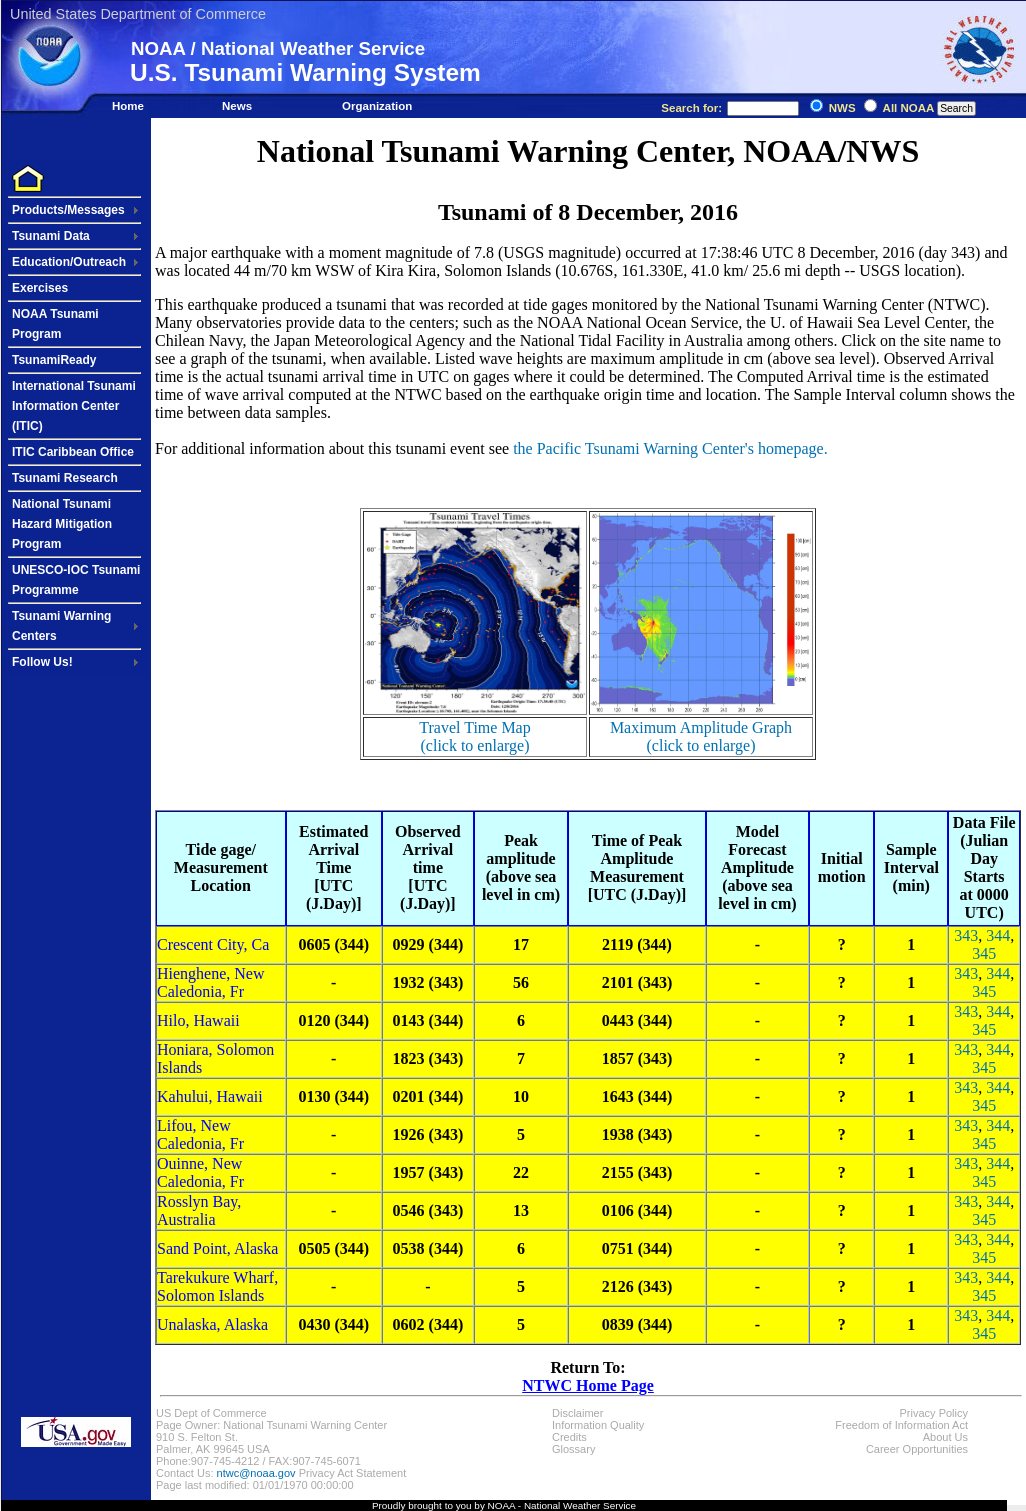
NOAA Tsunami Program (55, 324)
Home (128, 106)
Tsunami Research (65, 478)
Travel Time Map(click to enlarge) (474, 736)
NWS (842, 108)
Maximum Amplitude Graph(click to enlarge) (701, 736)
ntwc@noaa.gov (256, 1473)
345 (984, 953)
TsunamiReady (54, 360)
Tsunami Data (51, 236)
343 (966, 935)
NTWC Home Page (588, 1385)
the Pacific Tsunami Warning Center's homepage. (670, 448)
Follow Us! (42, 662)
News (237, 106)
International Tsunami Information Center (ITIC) (74, 406)
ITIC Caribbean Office (73, 452)
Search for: (730, 108)
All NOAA (908, 108)
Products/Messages (68, 210)
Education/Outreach (69, 262)
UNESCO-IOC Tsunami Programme (76, 580)
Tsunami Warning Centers (61, 626)
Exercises (40, 288)
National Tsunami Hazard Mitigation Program (62, 524)
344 (998, 935)
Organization (377, 106)
